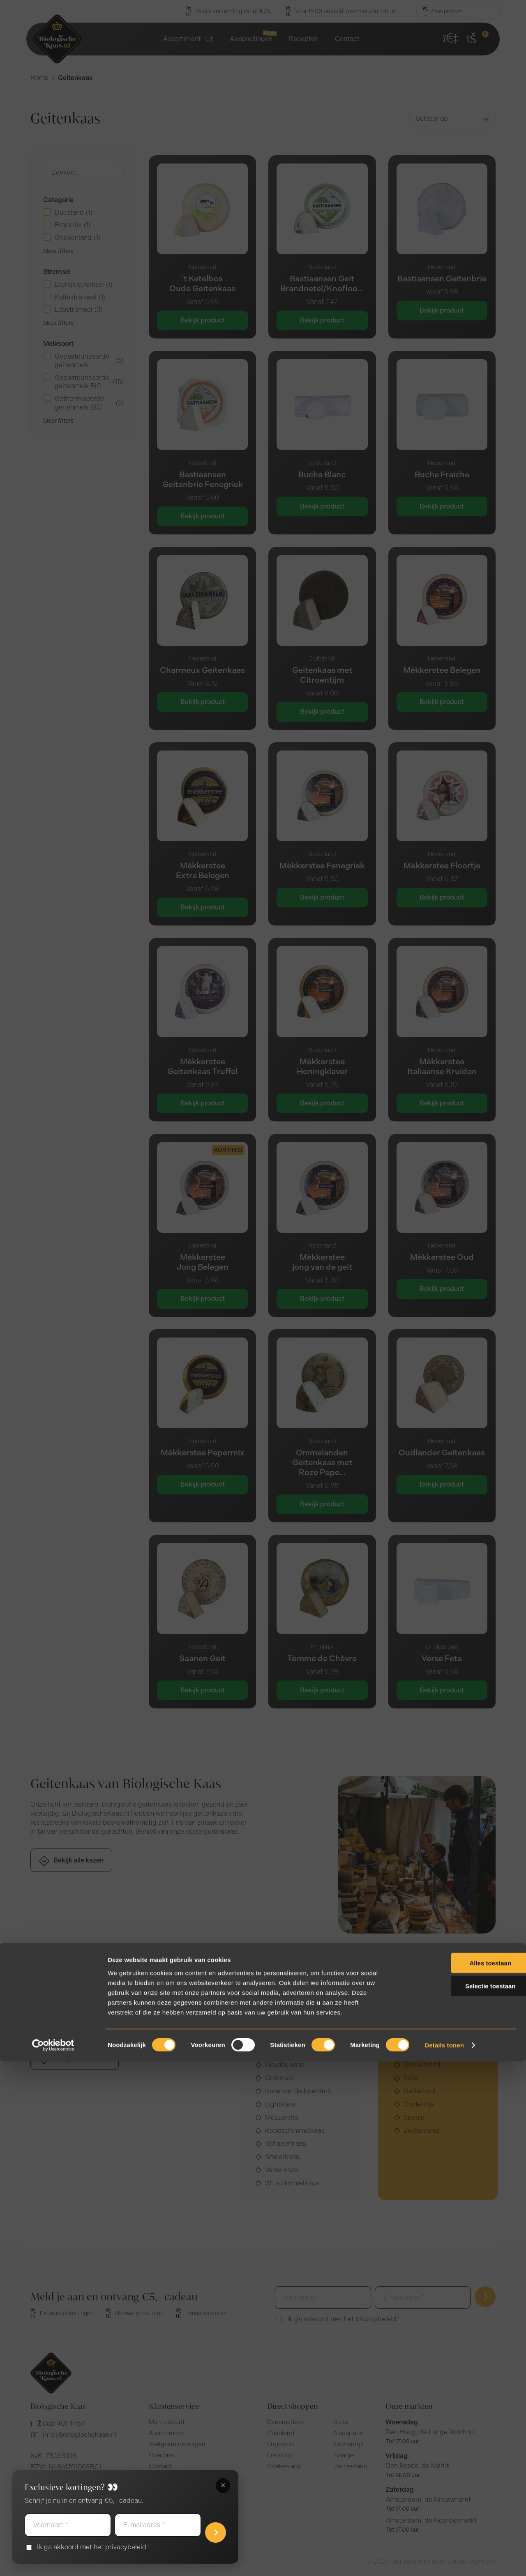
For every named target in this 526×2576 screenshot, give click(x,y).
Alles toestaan (457, 2477)
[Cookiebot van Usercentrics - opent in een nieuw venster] (53, 2560)
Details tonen (444, 2559)
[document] (263, 1288)
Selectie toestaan (457, 2500)
